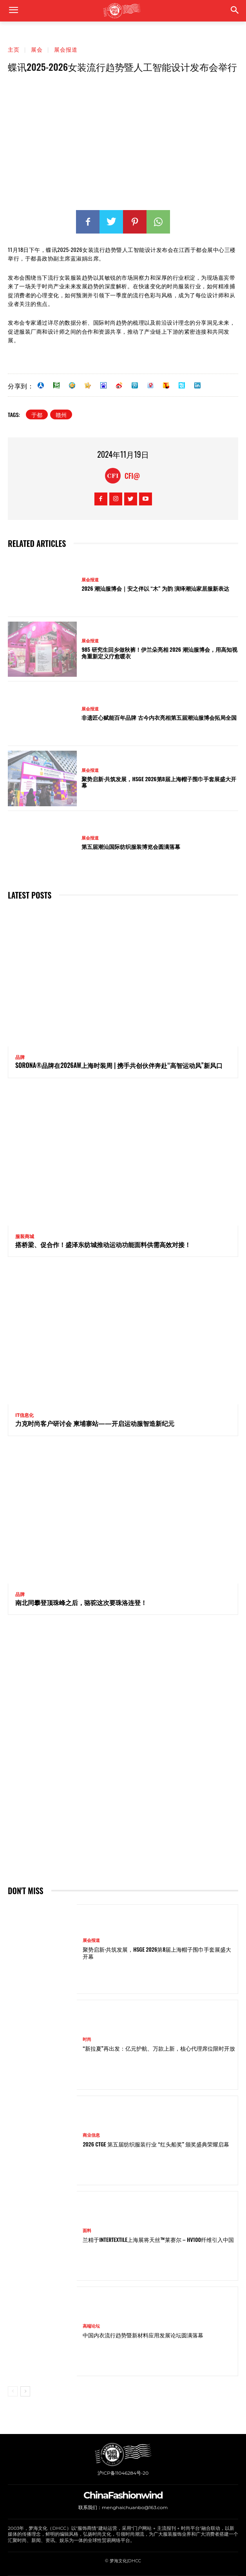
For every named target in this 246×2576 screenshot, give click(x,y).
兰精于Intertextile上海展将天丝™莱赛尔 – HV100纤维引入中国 (158, 2239)
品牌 (20, 1057)
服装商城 (24, 1236)
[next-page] (25, 2391)
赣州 (61, 414)
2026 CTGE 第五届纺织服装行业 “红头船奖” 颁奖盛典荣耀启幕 (156, 2144)
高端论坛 (91, 2326)
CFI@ (132, 476)
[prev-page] (13, 2391)
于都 (36, 414)
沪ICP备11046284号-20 (123, 2473)
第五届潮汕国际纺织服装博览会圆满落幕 (130, 846)
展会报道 (66, 49)
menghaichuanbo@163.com (135, 2507)
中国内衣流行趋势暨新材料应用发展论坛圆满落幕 (143, 2335)
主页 (14, 49)
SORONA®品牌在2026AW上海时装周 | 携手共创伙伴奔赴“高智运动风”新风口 (118, 1065)
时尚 (87, 2039)
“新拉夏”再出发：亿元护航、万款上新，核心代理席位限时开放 (159, 2048)
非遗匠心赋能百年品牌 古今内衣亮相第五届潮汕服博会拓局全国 (159, 717)
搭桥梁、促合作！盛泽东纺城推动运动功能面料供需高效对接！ (103, 1244)
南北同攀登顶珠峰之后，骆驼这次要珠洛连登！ (81, 1602)
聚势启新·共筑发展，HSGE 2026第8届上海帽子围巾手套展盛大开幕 (158, 782)
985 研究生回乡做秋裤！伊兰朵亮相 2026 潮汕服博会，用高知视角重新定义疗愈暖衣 (159, 652)
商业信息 (91, 2135)
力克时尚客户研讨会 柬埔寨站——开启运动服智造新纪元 (94, 1423)
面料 (87, 2231)
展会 (37, 49)
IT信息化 (24, 1415)
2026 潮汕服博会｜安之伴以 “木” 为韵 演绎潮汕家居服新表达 (155, 588)
